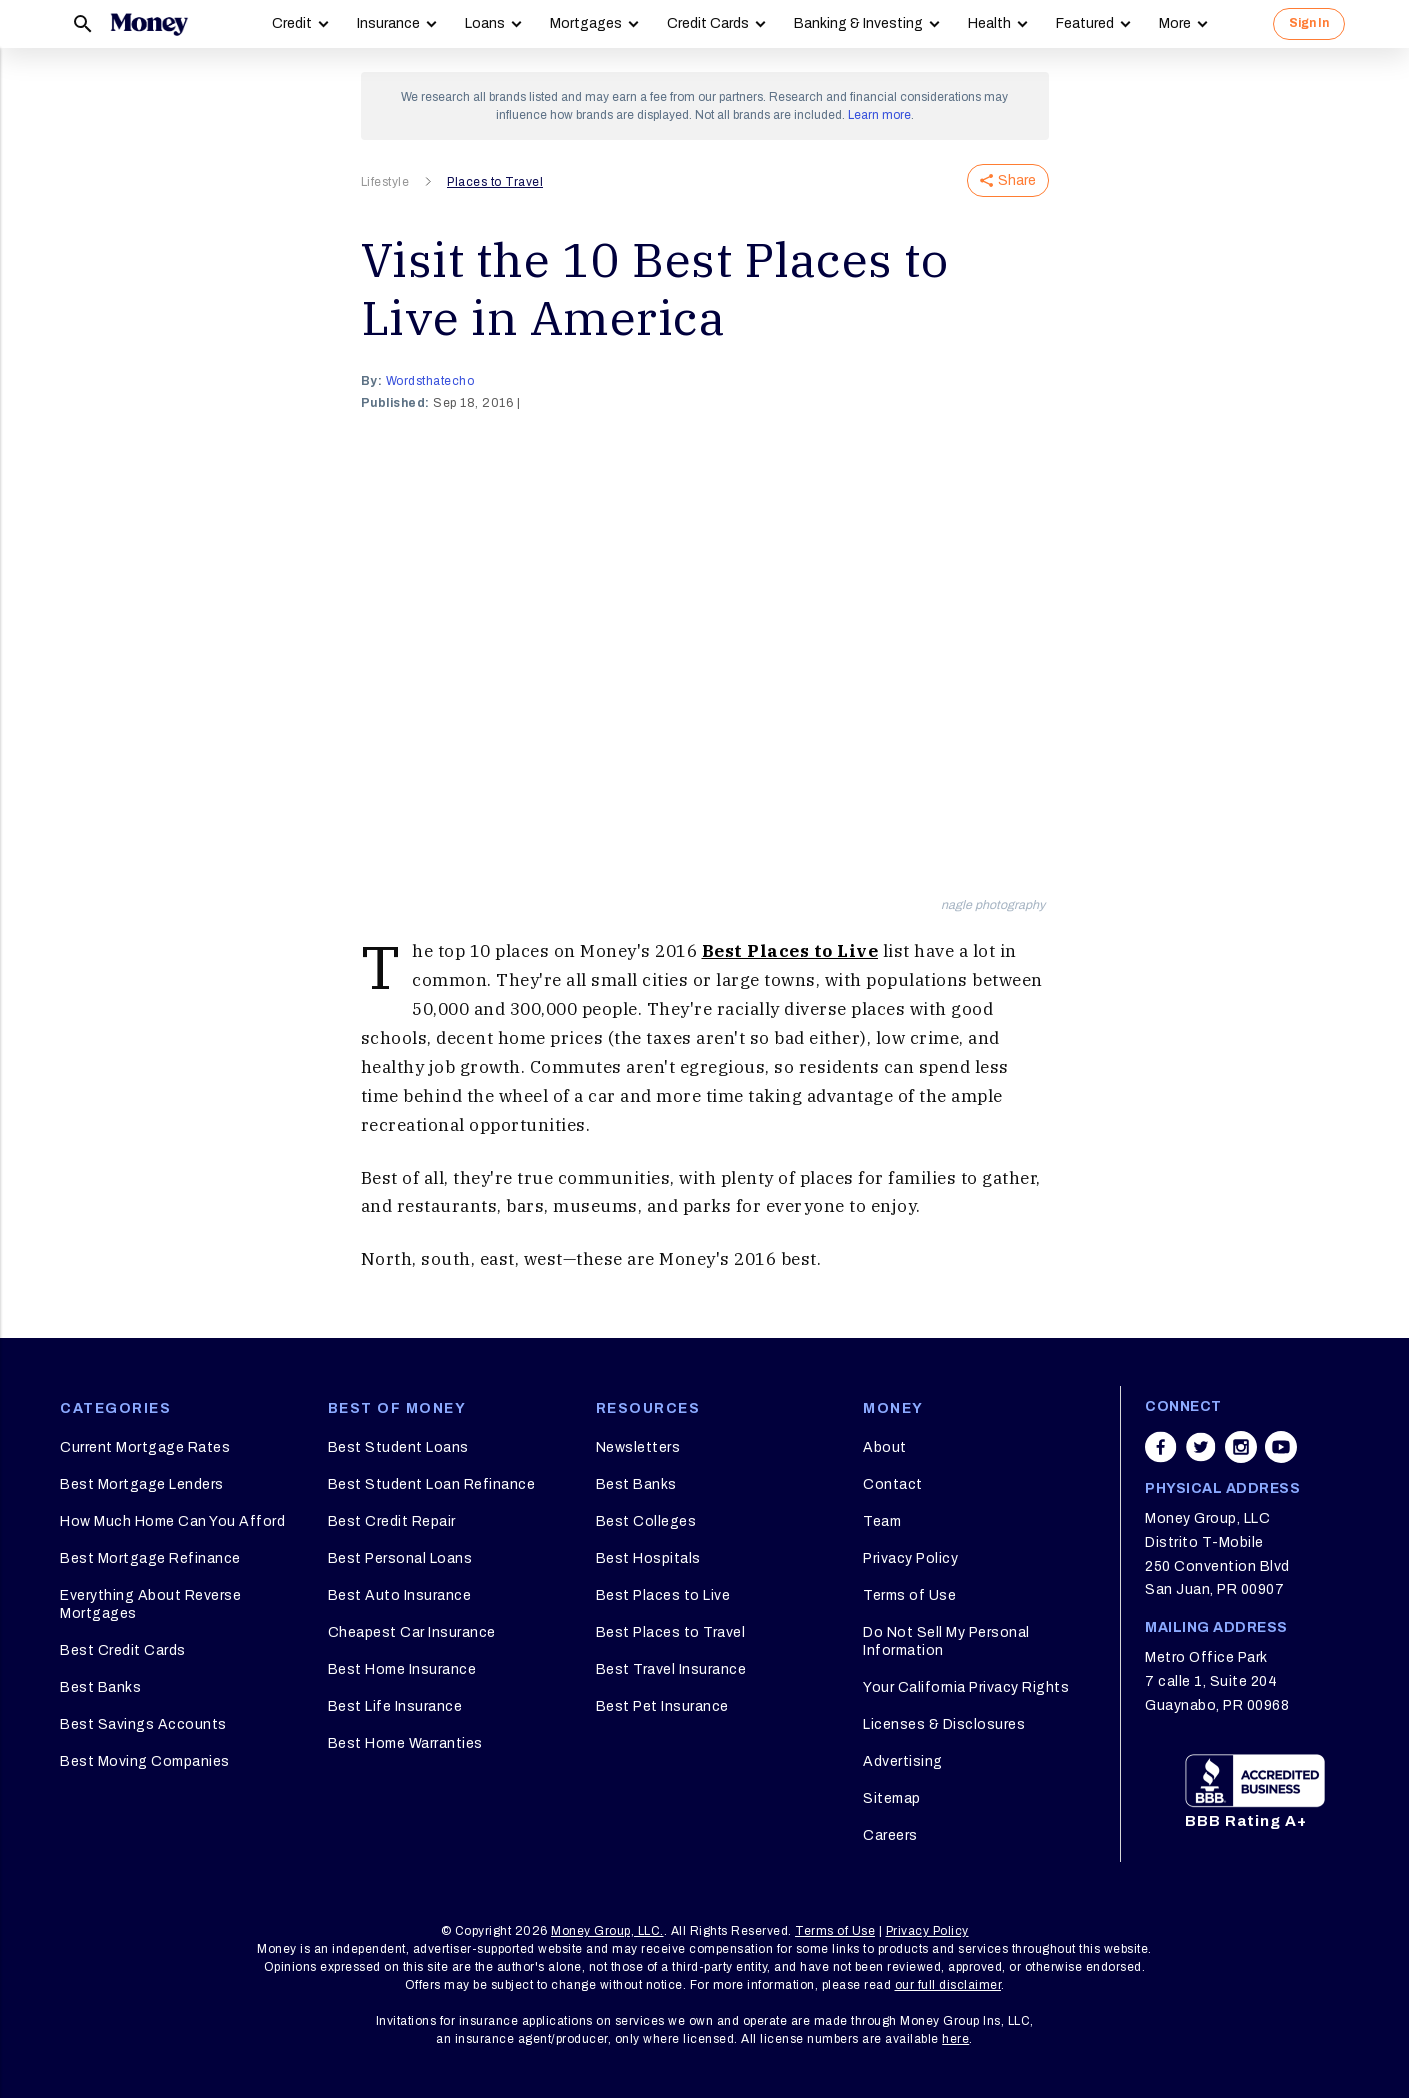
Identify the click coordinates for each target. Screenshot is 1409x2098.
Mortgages (586, 23)
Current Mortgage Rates (145, 1447)
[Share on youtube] (1281, 1447)
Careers (890, 1835)
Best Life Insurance (395, 1706)
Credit (292, 23)
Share (1008, 180)
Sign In (1309, 23)
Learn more (879, 115)
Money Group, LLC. (607, 1931)
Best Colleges (646, 1521)
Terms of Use (909, 1595)
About (885, 1447)
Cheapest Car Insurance (412, 1632)
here (955, 2039)
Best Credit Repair (392, 1521)
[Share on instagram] (1241, 1447)
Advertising (903, 1761)
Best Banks (100, 1687)
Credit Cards (708, 23)
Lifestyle (385, 182)
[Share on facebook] (1161, 1447)
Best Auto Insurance (400, 1595)
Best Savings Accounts (143, 1724)
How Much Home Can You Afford (172, 1521)
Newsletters (638, 1447)
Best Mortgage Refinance (150, 1558)
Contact (893, 1484)
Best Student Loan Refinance (432, 1484)
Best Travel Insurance (671, 1669)
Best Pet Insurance (662, 1706)
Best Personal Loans (400, 1558)
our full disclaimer (948, 1985)
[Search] (83, 24)
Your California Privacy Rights (966, 1687)
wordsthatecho (430, 381)
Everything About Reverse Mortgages (150, 1604)
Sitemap (892, 1798)
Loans (485, 23)
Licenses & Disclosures (944, 1724)
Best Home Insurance (402, 1669)
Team (882, 1521)
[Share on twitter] (1201, 1447)
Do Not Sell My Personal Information (946, 1641)
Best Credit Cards (123, 1650)
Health (989, 23)
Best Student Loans (398, 1447)
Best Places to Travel (671, 1632)
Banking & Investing (858, 23)
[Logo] (149, 24)
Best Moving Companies (145, 1761)
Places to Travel (495, 182)
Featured (1085, 23)
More (1175, 23)
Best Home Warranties (405, 1743)
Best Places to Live (790, 951)
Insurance (388, 23)
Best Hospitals (648, 1558)
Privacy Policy (910, 1558)
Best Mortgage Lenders (142, 1484)
